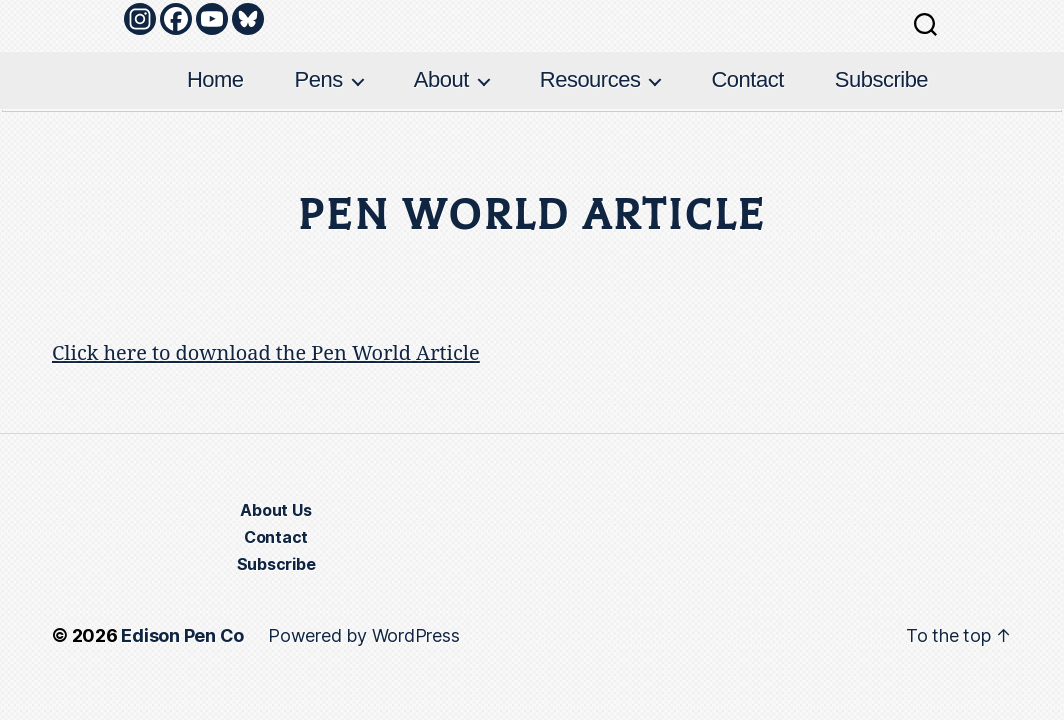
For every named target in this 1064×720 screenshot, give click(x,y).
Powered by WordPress (363, 635)
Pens (319, 79)
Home (215, 79)
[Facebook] (176, 19)
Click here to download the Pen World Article (266, 353)
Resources (590, 79)
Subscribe (881, 79)
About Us (275, 510)
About (441, 79)
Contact (747, 79)
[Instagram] (140, 19)
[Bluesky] (248, 19)
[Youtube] (212, 19)
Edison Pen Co (182, 635)
